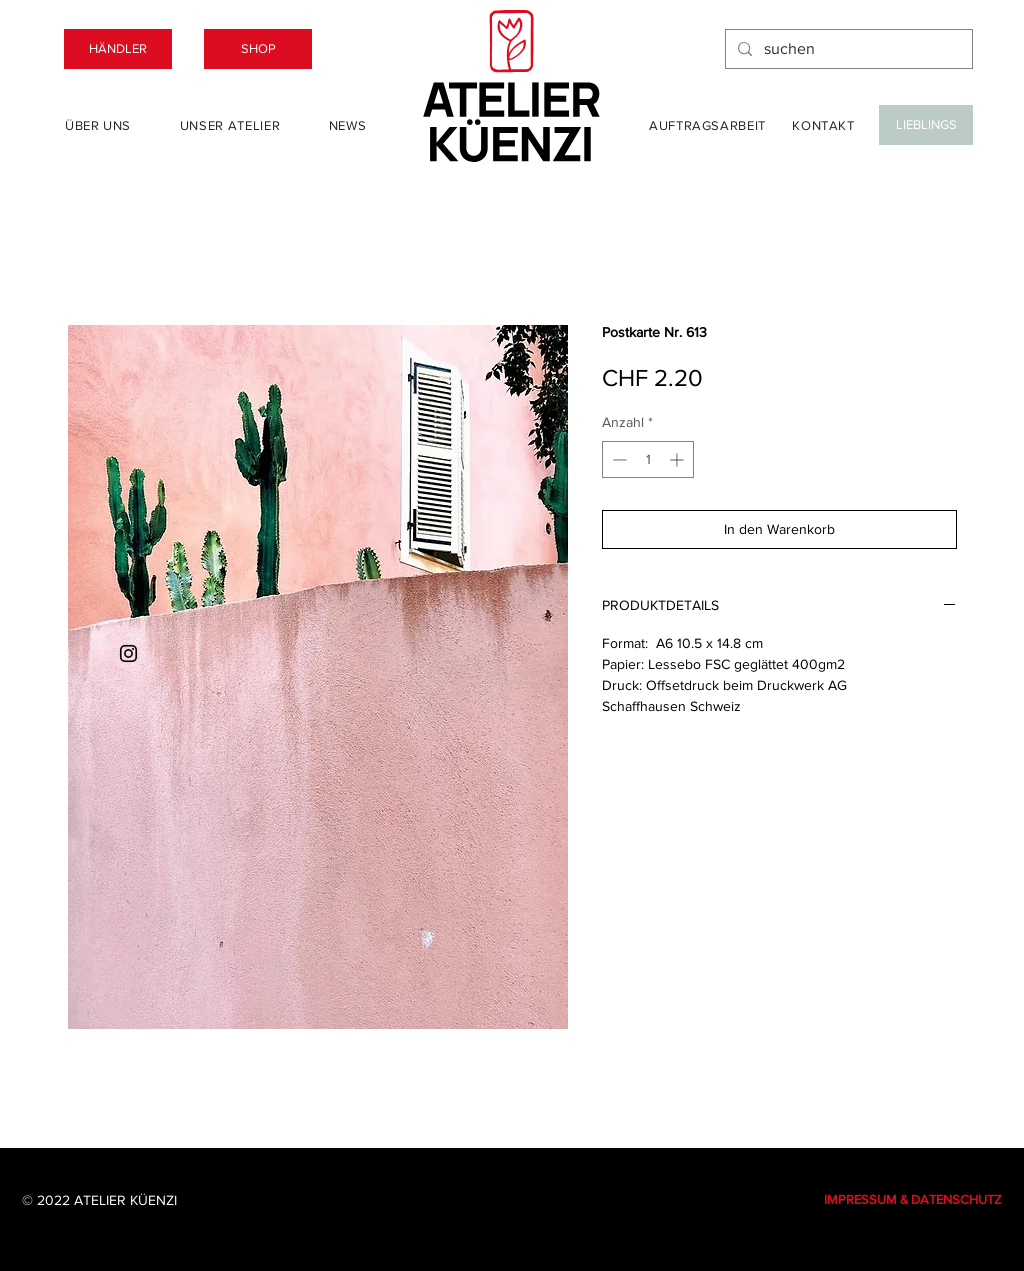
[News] (347, 125)
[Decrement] (617, 459)
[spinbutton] (648, 459)
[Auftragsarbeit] (707, 125)
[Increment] (678, 459)
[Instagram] (128, 653)
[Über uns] (98, 125)
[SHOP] (258, 49)
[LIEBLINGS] (926, 125)
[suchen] (847, 49)
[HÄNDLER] (118, 49)
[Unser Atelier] (230, 125)
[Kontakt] (823, 125)
